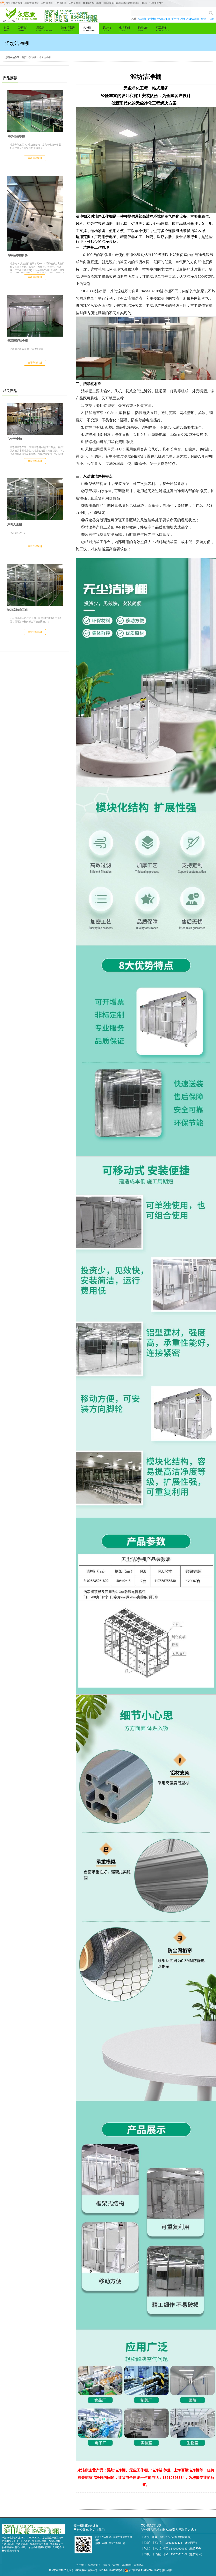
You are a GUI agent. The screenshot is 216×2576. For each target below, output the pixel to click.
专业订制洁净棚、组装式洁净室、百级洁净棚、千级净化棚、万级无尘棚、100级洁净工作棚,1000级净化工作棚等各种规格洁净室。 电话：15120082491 (85, 3)
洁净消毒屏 (94, 2565)
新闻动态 (139, 2565)
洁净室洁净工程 (17, 609)
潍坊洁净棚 (45, 57)
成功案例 (127, 2565)
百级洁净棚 (163, 18)
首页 (24, 57)
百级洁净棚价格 (17, 255)
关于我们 (81, 2565)
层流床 (106, 2565)
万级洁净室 (192, 18)
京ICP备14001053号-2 (110, 2570)
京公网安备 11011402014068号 (145, 2570)
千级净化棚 (178, 18)
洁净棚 (142, 18)
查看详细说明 (35, 158)
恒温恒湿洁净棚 (17, 340)
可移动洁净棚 (16, 136)
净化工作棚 (207, 18)
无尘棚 (152, 18)
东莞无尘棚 (14, 439)
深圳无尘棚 (14, 524)
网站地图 (168, 2570)
